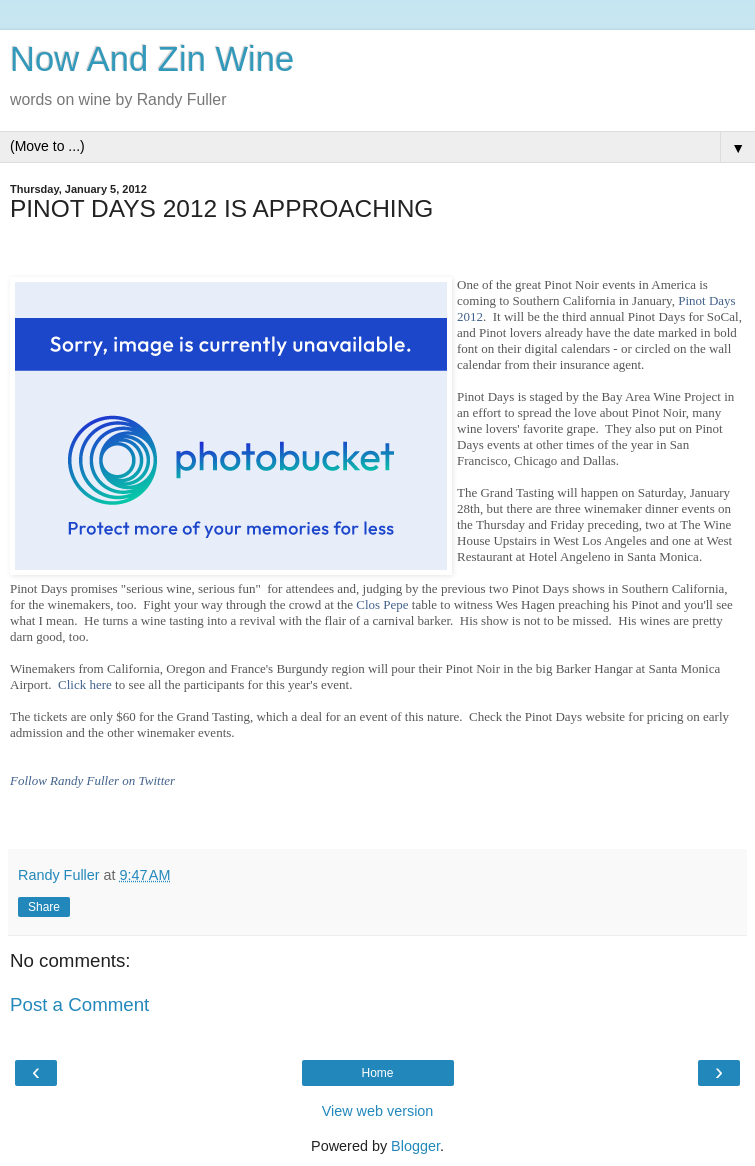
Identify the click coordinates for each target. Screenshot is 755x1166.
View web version (378, 1111)
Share (44, 907)
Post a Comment (79, 1004)
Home (377, 1073)
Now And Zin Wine (152, 59)
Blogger (415, 1146)
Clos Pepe (382, 604)
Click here (85, 684)
